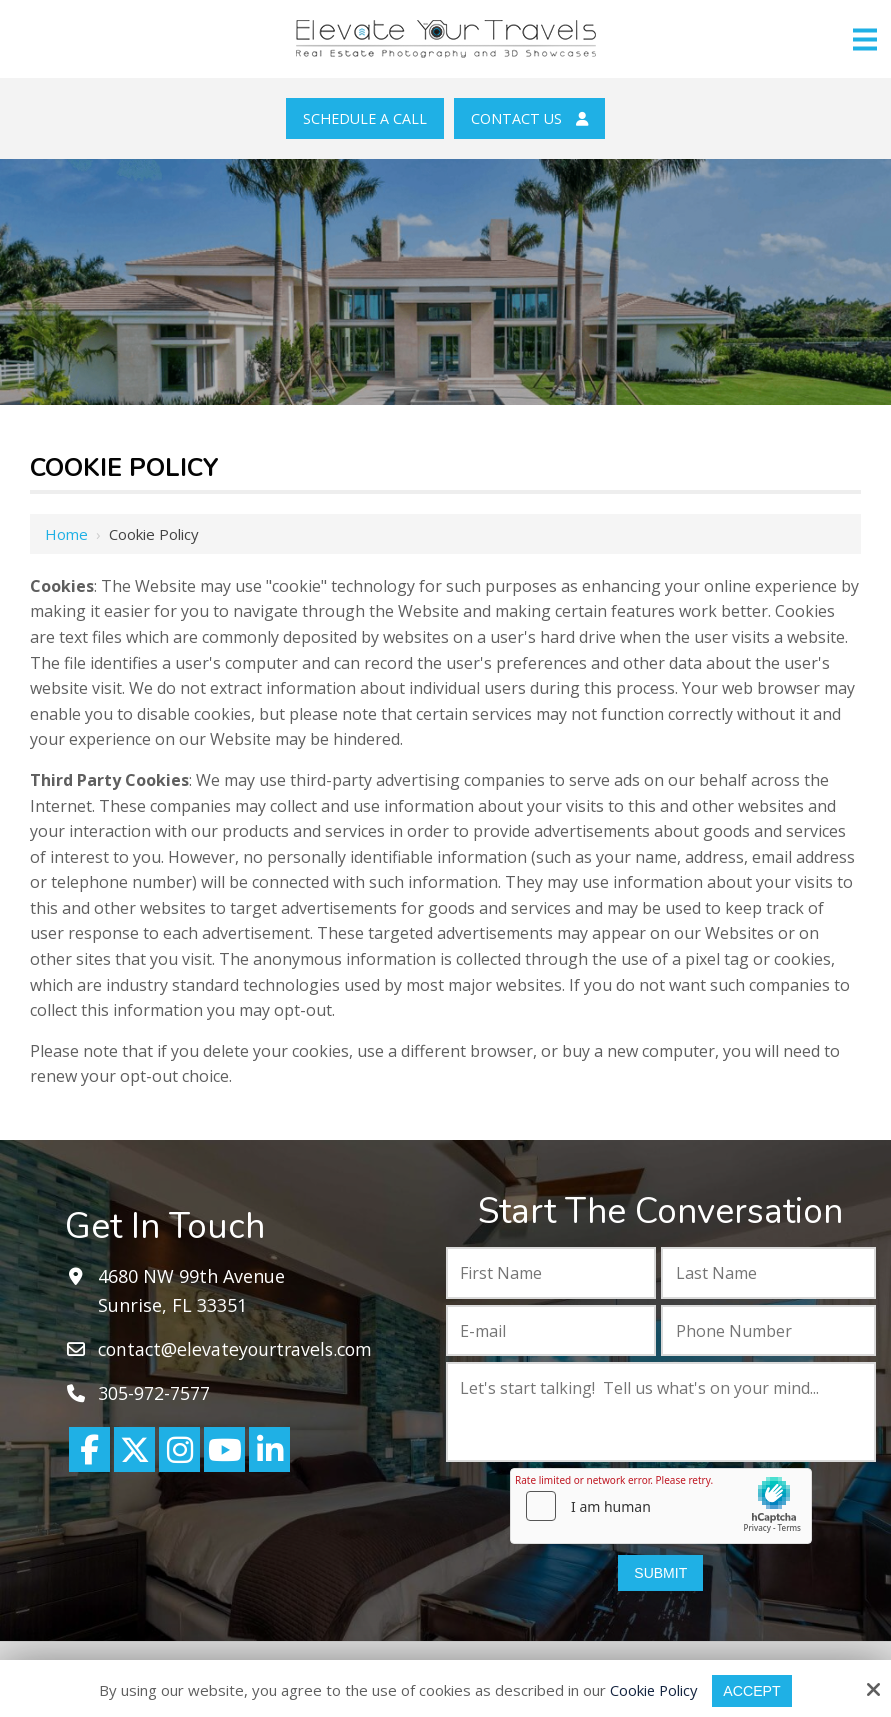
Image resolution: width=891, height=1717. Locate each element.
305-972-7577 (154, 1393)
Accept (753, 1690)
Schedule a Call (364, 118)
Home (66, 534)
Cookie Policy (652, 1690)
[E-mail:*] (551, 1331)
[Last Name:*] (768, 1273)
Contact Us (529, 118)
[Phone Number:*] (768, 1331)
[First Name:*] (551, 1273)
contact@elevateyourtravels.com (239, 1349)
